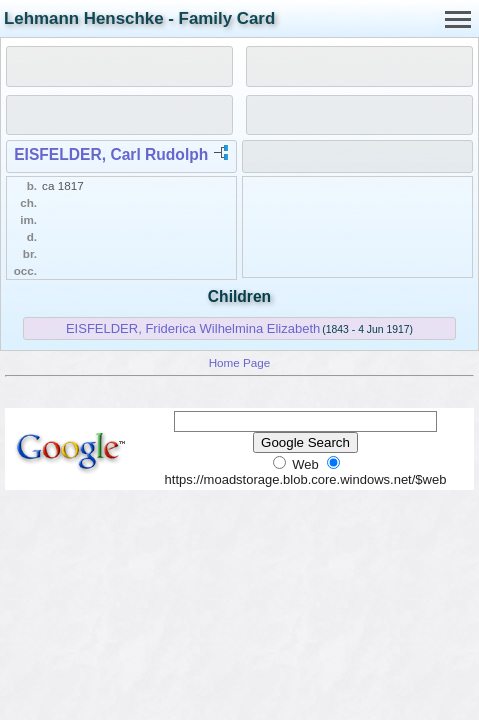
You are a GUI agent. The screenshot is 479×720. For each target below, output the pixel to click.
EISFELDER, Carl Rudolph (111, 154)
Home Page (240, 362)
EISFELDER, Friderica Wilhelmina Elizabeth (193, 328)
